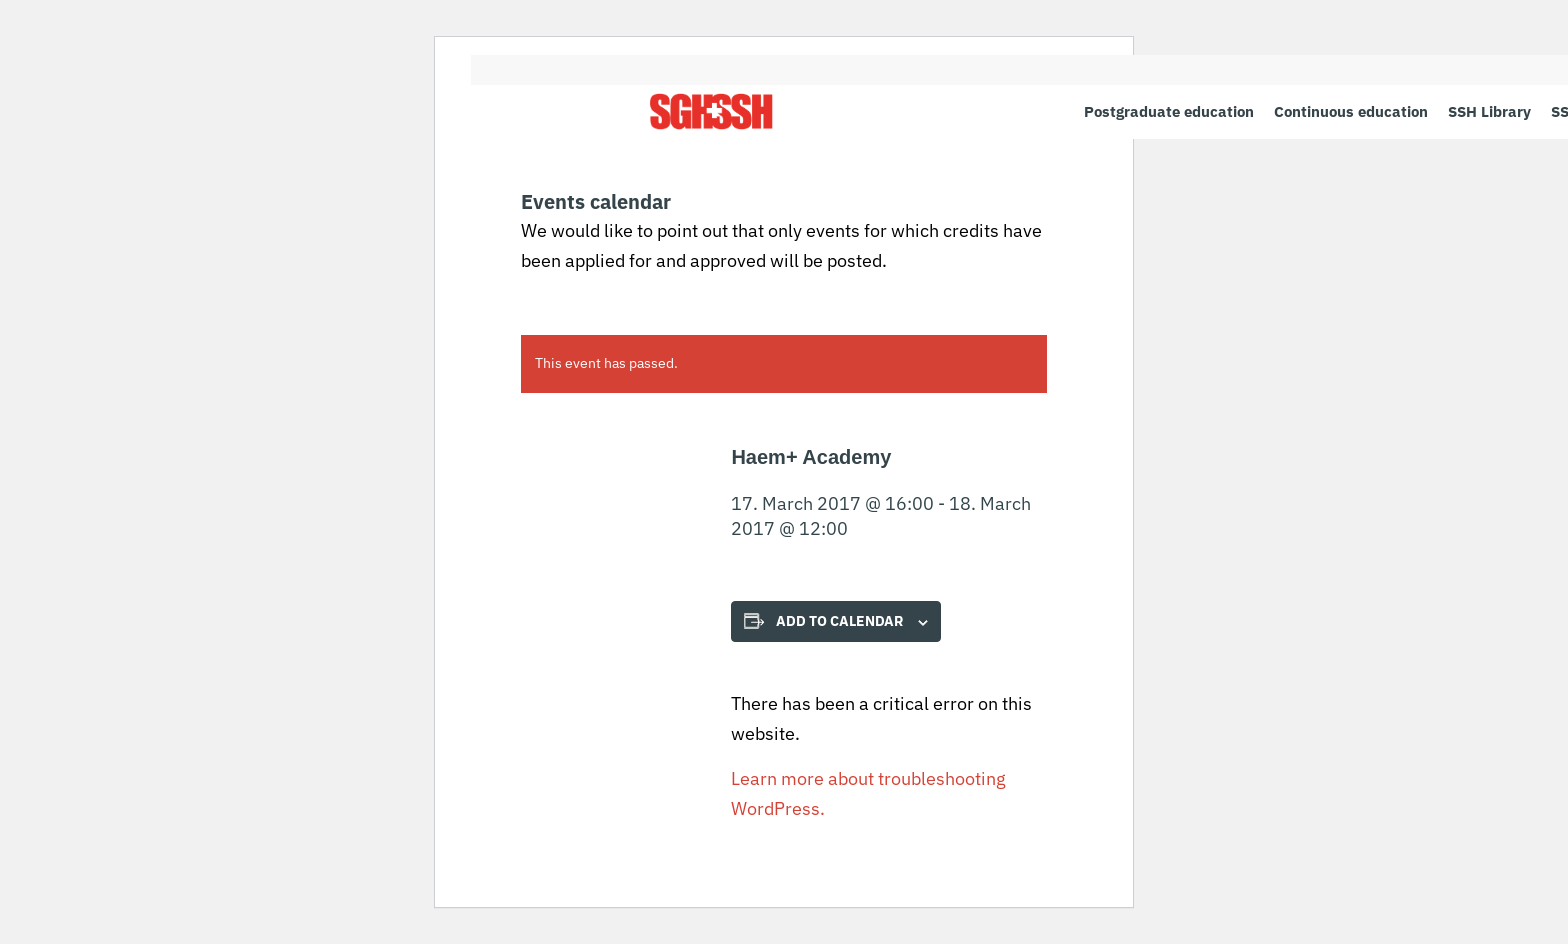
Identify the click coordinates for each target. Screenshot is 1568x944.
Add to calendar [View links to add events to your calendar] (839, 621)
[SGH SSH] (711, 111)
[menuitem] (1169, 111)
